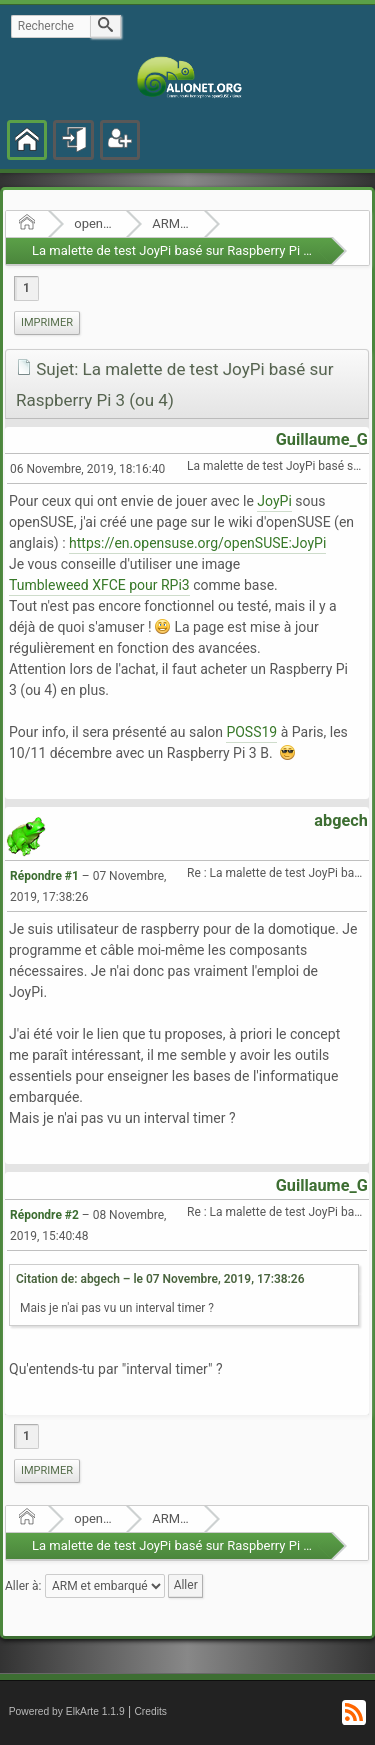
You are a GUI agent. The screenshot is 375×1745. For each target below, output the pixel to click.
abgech (341, 820)
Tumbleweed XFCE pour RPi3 (99, 585)
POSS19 (251, 732)
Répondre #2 (44, 1215)
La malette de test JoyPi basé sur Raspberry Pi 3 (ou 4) (190, 250)
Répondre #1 (44, 876)
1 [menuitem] (26, 288)
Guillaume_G (322, 439)
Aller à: (23, 1586)
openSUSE (93, 223)
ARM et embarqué (171, 223)
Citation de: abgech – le (160, 1279)
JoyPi (274, 501)
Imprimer (47, 322)
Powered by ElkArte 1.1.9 (67, 1711)
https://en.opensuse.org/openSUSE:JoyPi (197, 543)
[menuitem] (47, 323)
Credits (150, 1711)
